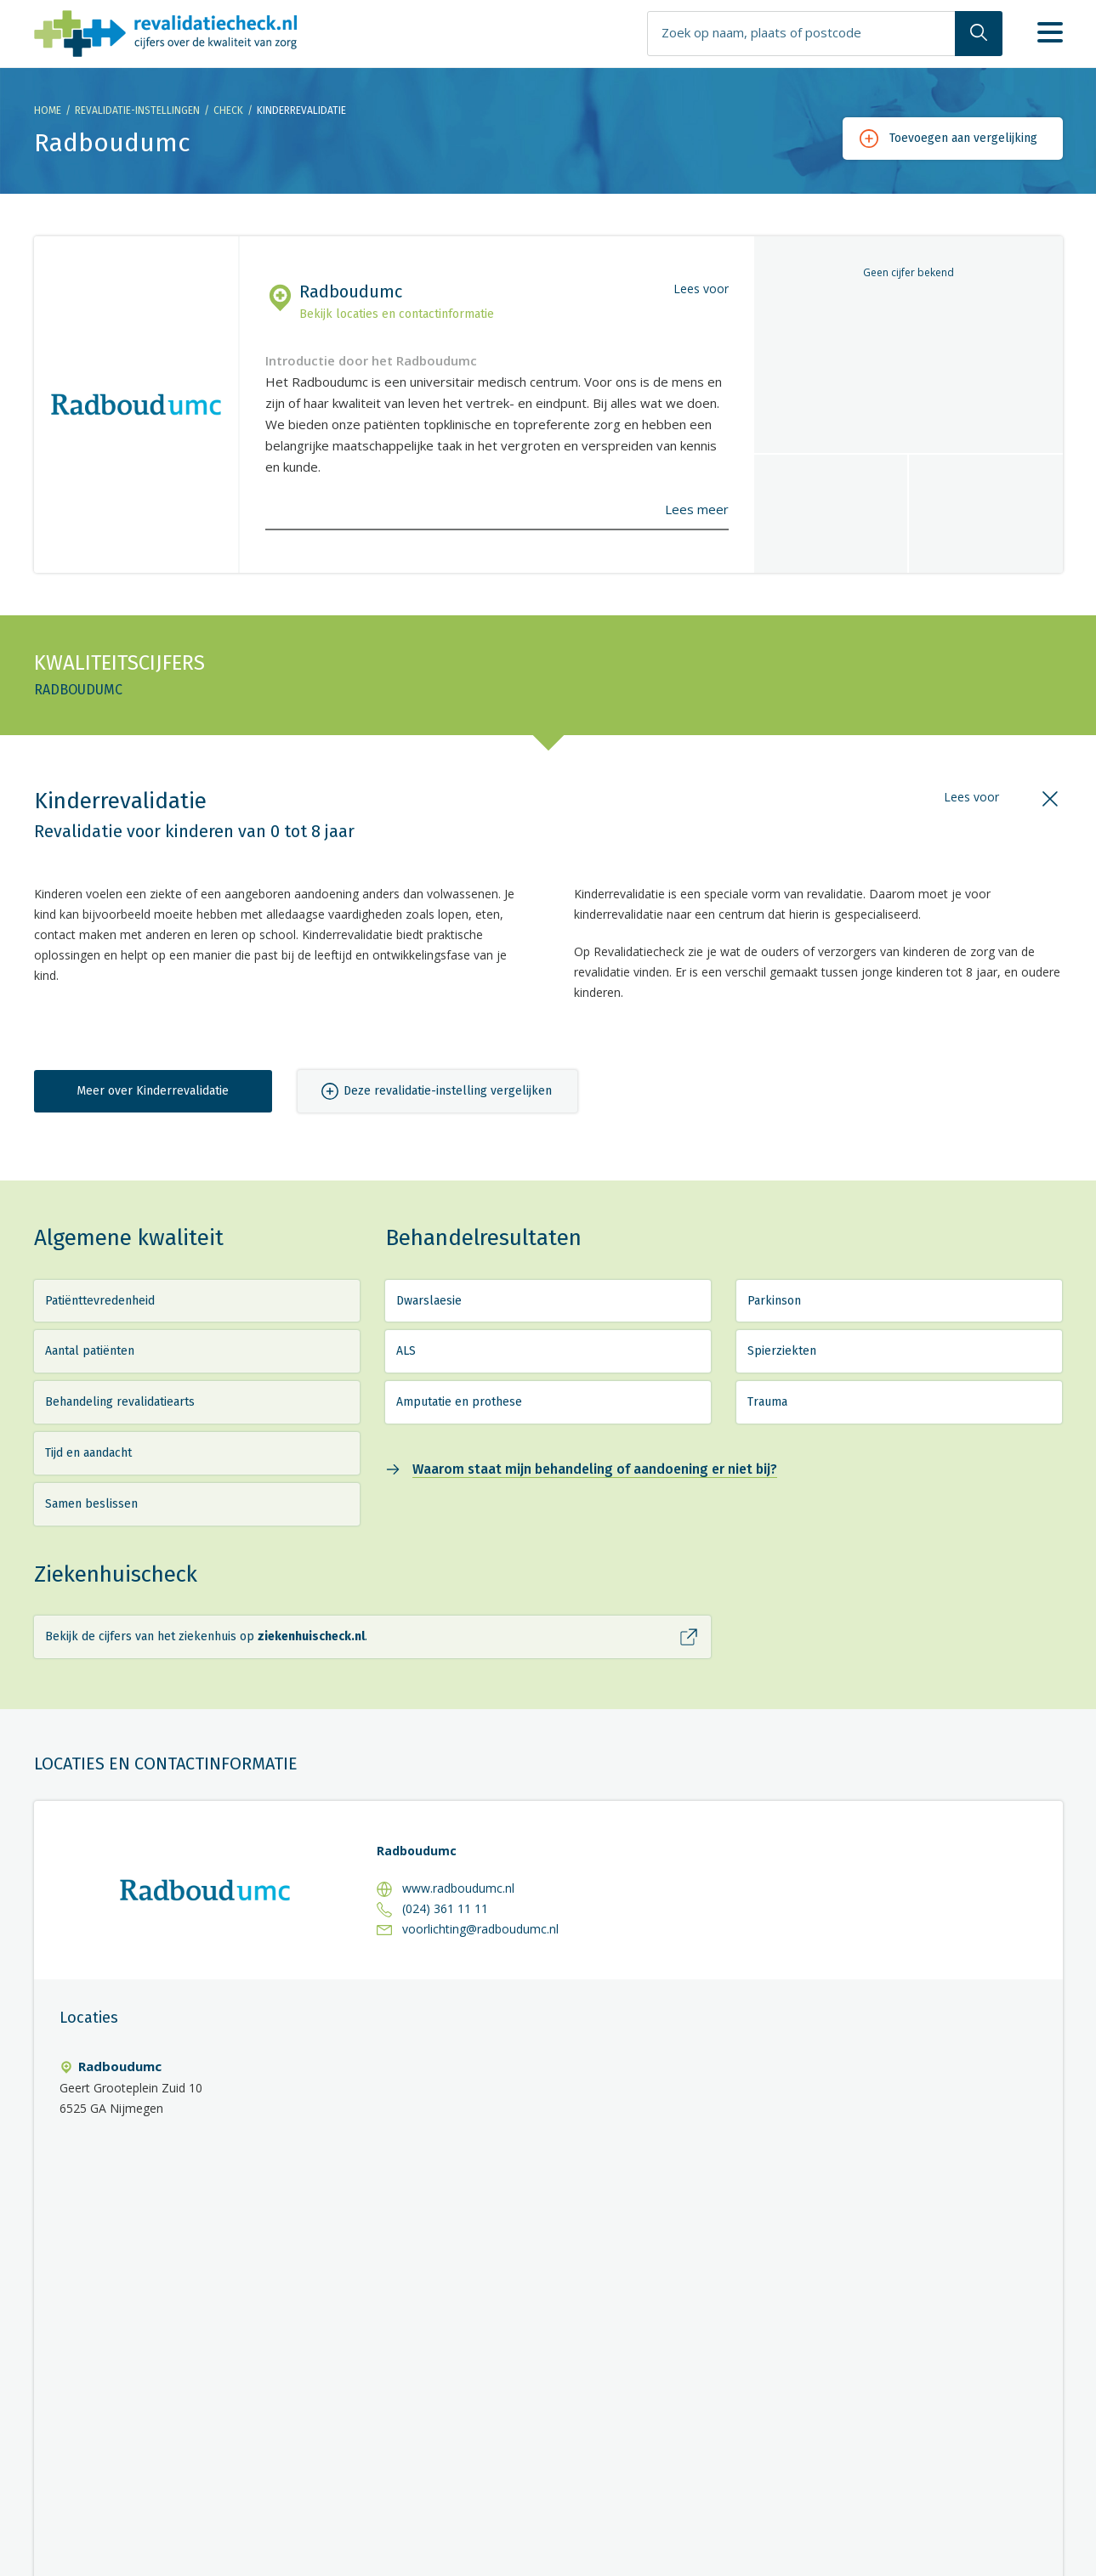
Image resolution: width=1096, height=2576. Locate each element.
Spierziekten (781, 1351)
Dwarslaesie (429, 1301)
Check (228, 110)
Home (47, 110)
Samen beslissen (91, 1504)
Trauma (767, 1402)
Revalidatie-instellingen (137, 110)
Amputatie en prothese (459, 1402)
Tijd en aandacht (88, 1453)
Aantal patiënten (89, 1351)
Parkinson (774, 1301)
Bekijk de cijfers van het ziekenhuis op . (206, 1636)
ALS (406, 1351)
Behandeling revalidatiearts (120, 1402)
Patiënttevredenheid (100, 1301)
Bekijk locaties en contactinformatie (396, 314)
